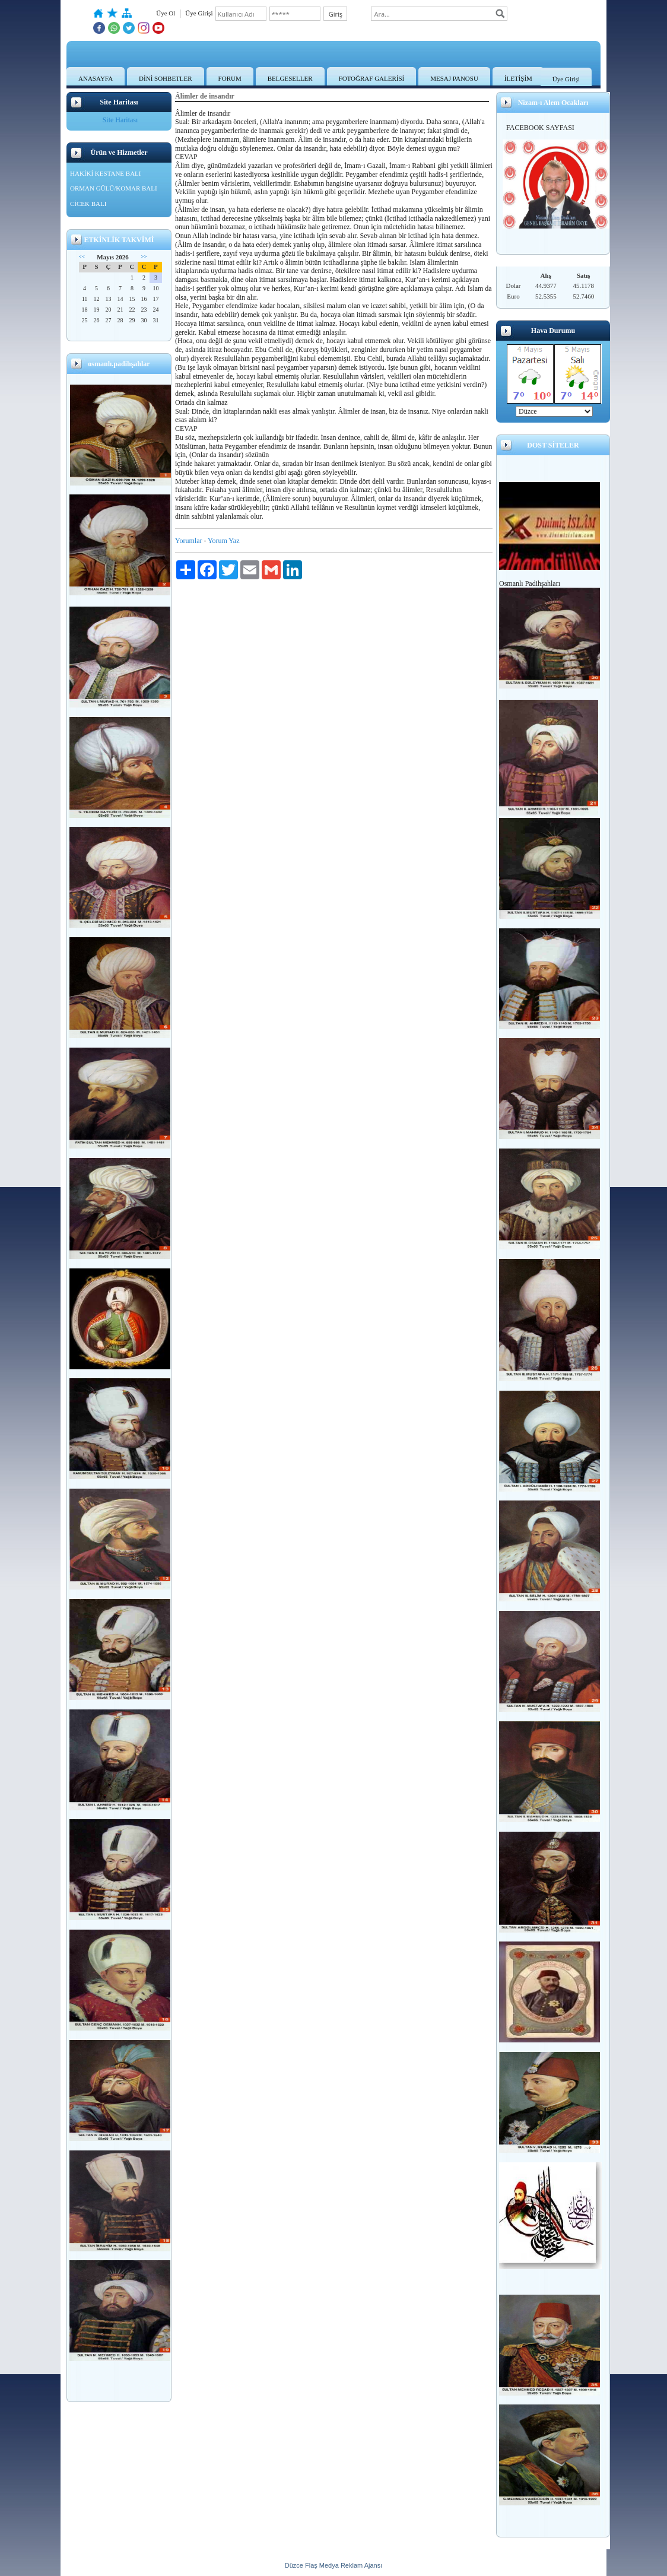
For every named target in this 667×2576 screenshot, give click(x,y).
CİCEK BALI (88, 203)
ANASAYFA (95, 78)
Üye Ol (165, 13)
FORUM (230, 78)
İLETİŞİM (518, 78)
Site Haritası (120, 120)
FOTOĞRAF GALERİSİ (372, 78)
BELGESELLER (290, 78)
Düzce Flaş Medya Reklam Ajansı (333, 2565)
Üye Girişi (566, 79)
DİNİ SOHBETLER (165, 78)
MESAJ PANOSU (454, 78)
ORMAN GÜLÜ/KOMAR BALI (113, 188)
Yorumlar (188, 541)
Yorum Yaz (223, 541)
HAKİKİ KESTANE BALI (105, 173)
